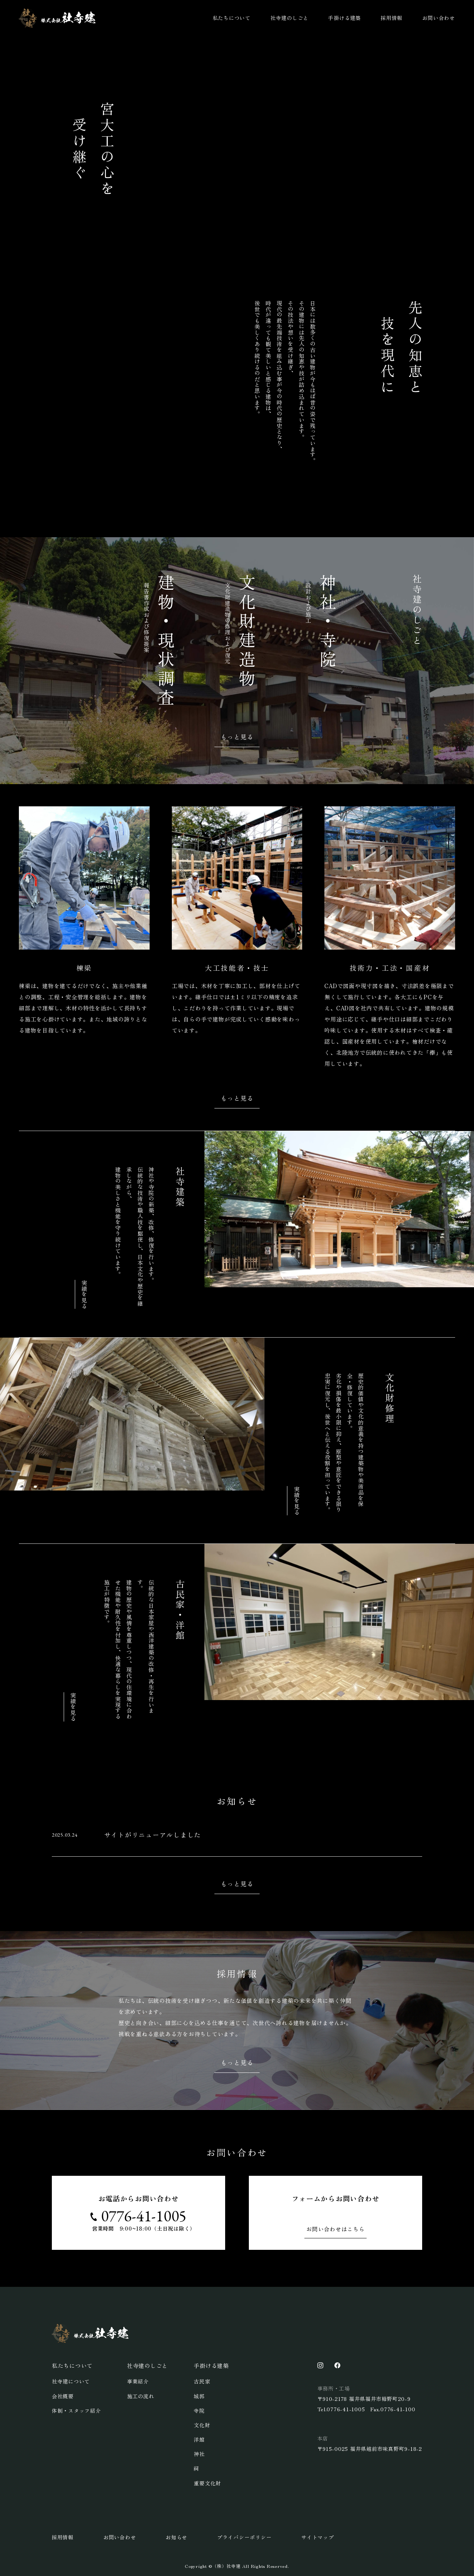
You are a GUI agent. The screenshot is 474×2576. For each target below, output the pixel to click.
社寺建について (71, 2381)
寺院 (199, 2410)
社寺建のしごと (289, 17)
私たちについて (232, 17)
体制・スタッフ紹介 (76, 2410)
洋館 (199, 2439)
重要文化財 (207, 2483)
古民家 (202, 2381)
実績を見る (84, 1294)
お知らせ (176, 2537)
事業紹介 (138, 2381)
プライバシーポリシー (244, 2537)
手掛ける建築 (344, 17)
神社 (199, 2454)
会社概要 (63, 2396)
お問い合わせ (438, 17)
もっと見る (237, 736)
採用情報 (392, 17)
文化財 (202, 2425)
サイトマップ (317, 2537)
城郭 (199, 2396)
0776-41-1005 (144, 2216)
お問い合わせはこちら (335, 2229)
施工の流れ (140, 2396)
